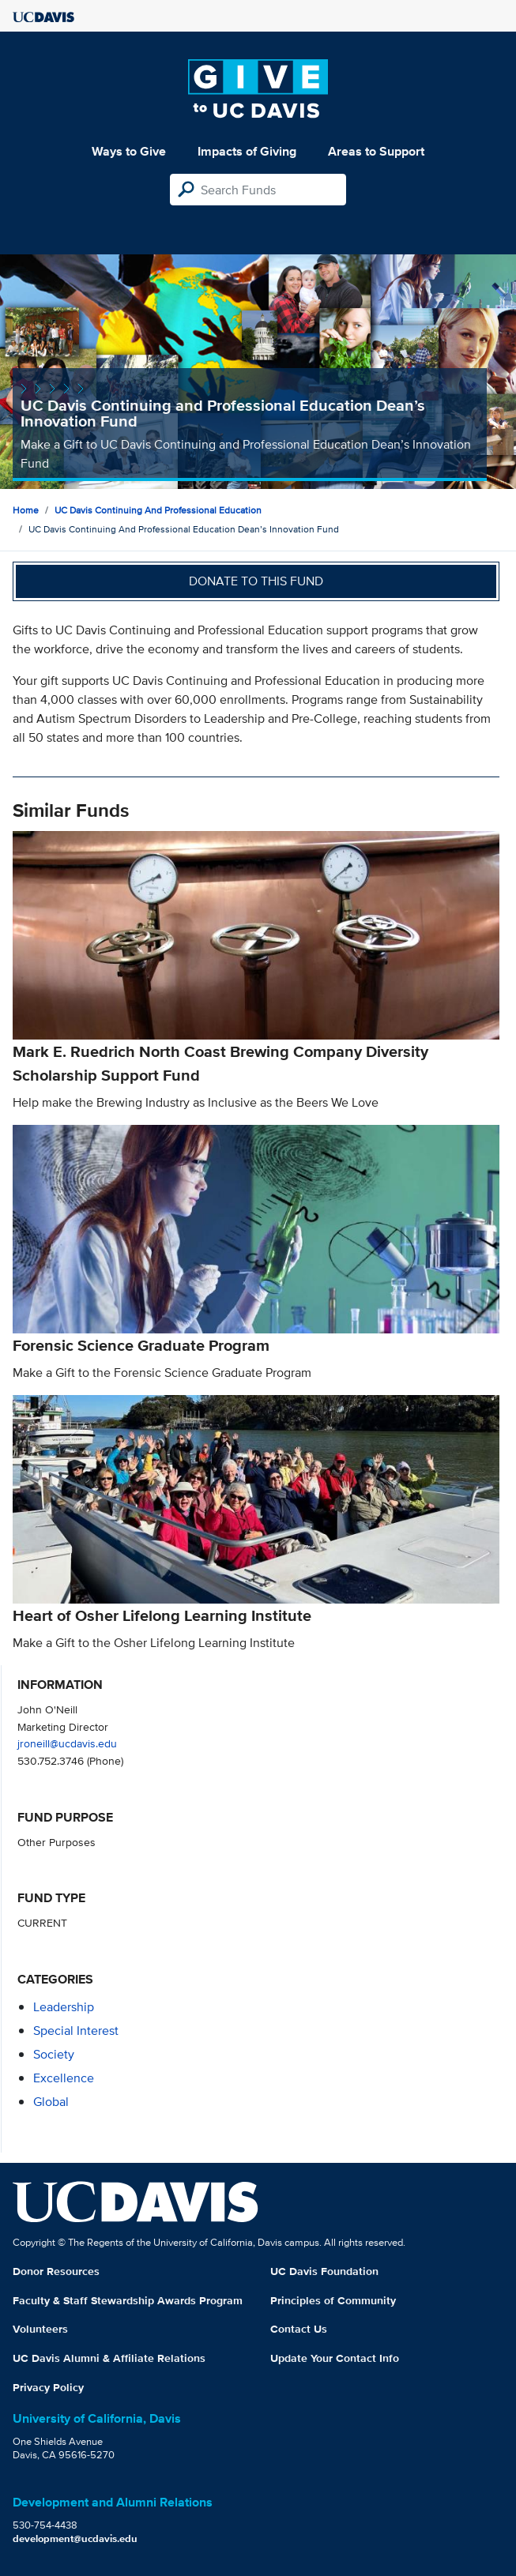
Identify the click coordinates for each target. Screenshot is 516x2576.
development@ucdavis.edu (75, 2538)
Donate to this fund (256, 581)
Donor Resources (56, 2271)
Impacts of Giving (247, 151)
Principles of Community (333, 2300)
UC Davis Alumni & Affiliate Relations (109, 2358)
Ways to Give (129, 151)
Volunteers (40, 2329)
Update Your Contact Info (334, 2358)
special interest (76, 2030)
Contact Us (298, 2329)
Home (26, 510)
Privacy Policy (48, 2387)
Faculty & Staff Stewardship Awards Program (128, 2300)
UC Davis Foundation (324, 2271)
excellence (63, 2078)
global (51, 2102)
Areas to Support (376, 151)
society (53, 2054)
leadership (63, 2007)
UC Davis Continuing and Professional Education (158, 510)
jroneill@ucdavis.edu (67, 1743)
